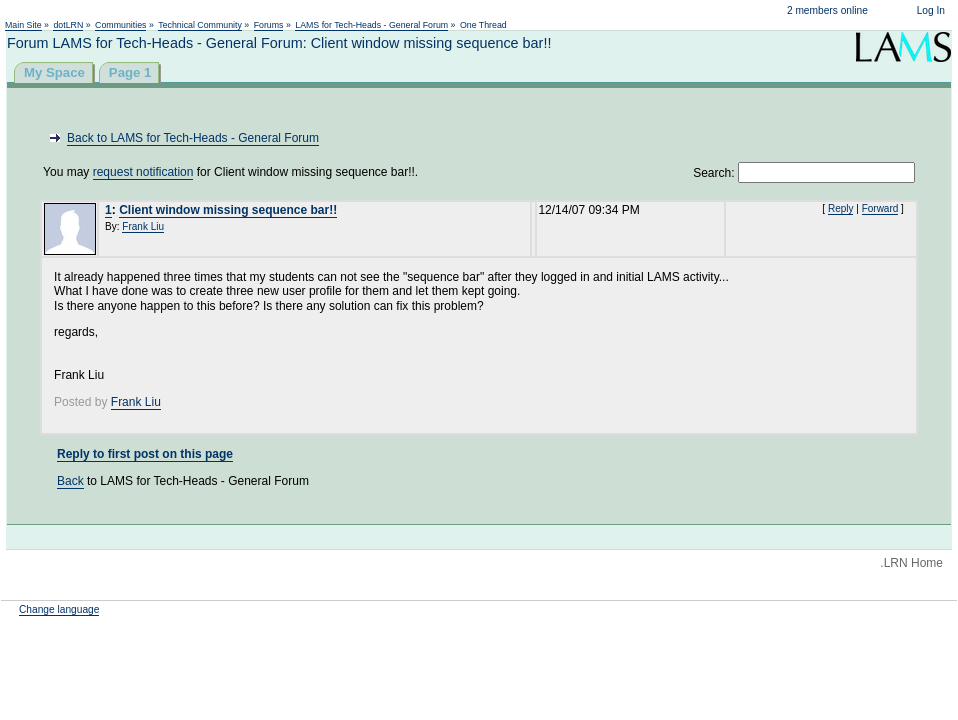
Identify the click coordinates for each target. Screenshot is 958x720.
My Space (54, 72)
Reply (841, 208)
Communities (120, 25)
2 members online (827, 10)
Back (70, 481)
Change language (59, 609)
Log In (931, 10)
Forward (880, 208)
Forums (269, 25)
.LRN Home (911, 563)
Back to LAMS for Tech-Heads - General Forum (193, 138)
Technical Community (200, 25)
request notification (143, 172)
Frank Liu (143, 226)
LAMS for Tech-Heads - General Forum (371, 25)
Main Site (23, 25)
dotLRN (68, 25)
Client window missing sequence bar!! (228, 210)
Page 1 (130, 72)
